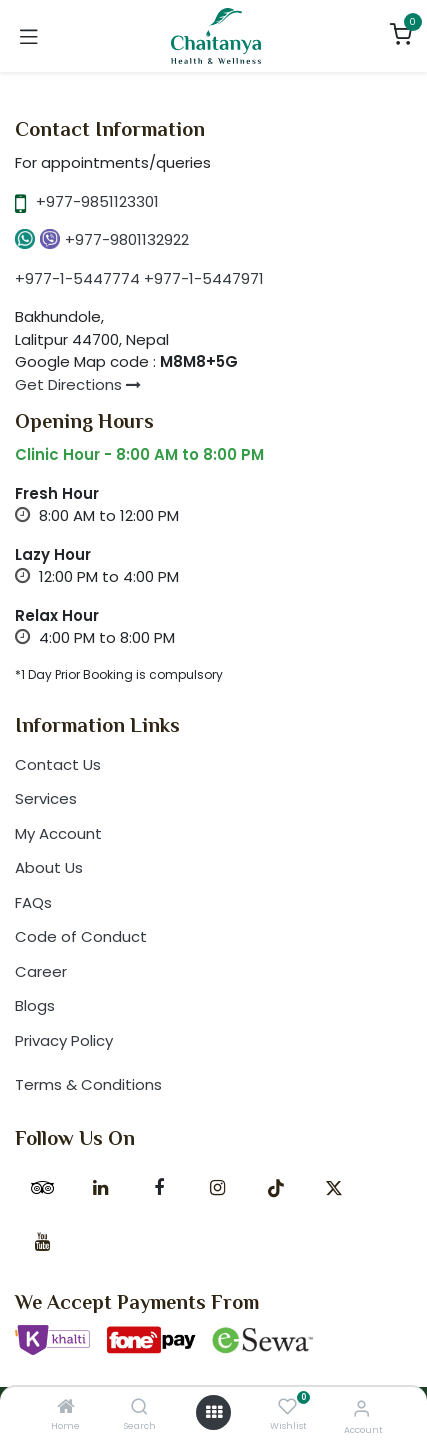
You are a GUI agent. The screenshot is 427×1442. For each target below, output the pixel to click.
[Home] (66, 1407)
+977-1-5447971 (204, 278)
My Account (58, 833)
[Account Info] (361, 1408)
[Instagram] (217, 1188)
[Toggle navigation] (29, 36)
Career (41, 971)
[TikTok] (276, 1188)
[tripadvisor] (42, 1188)
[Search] (139, 1407)
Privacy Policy (64, 1040)
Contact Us (58, 764)
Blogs (35, 1005)
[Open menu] (214, 1412)
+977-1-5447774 (77, 278)
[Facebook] (159, 1188)
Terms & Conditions (88, 1084)
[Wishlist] (287, 1407)
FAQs (33, 902)
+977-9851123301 (97, 201)
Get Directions (78, 384)
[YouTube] (42, 1242)
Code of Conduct (81, 936)
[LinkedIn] (101, 1188)
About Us (49, 867)
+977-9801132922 (127, 239)
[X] (334, 1188)
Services (46, 798)
